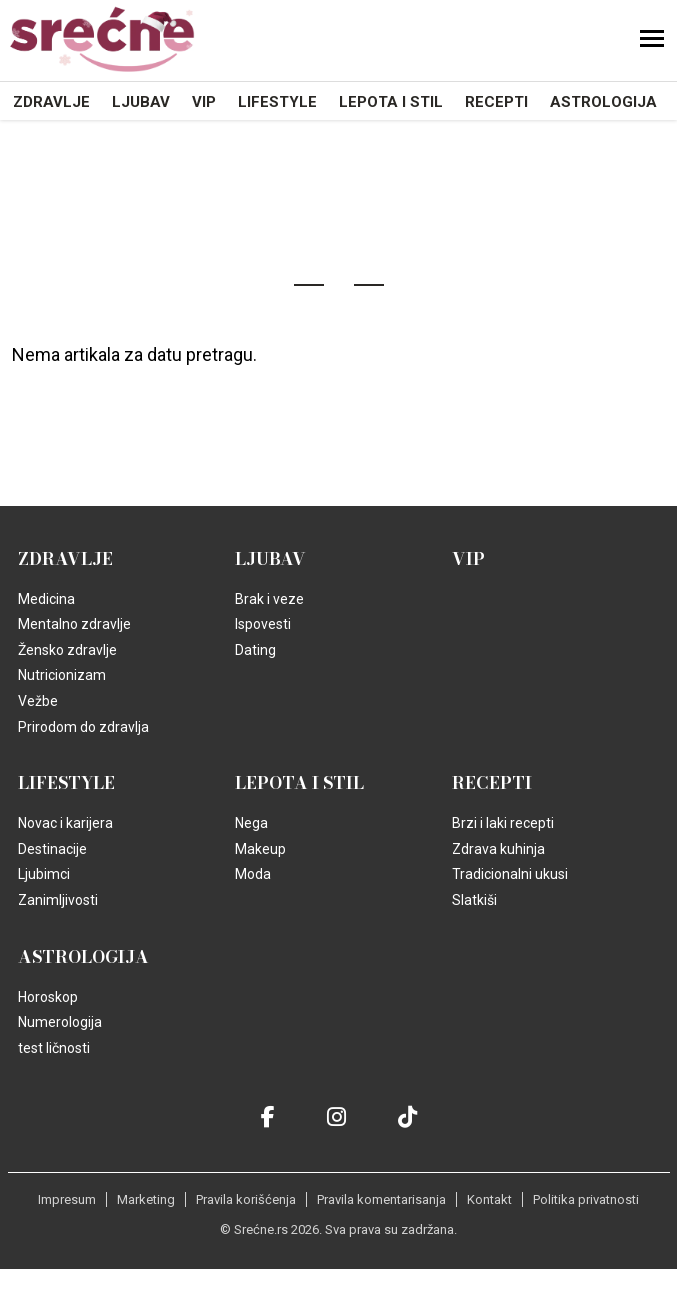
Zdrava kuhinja (498, 849)
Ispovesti (263, 624)
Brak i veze (269, 599)
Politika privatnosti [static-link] (586, 1199)
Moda (253, 874)
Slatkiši (474, 900)
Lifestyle (277, 102)
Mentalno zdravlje (74, 624)
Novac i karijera (65, 823)
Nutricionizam (62, 675)
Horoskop (48, 997)
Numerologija (60, 1022)
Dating (255, 650)
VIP (204, 102)
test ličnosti (54, 1048)
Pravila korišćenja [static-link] (246, 1199)
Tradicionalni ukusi (510, 874)
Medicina (46, 599)
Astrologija (603, 102)
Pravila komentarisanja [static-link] (381, 1199)
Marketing (146, 1199)
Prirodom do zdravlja (83, 727)
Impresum (67, 1199)
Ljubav (141, 102)
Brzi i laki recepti (503, 823)
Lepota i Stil (391, 102)
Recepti (496, 102)
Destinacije (52, 849)
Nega (251, 823)
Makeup (260, 849)
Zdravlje (51, 102)
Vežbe (38, 701)
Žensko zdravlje (67, 650)
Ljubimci (44, 874)
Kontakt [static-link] (489, 1199)
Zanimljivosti (58, 900)
